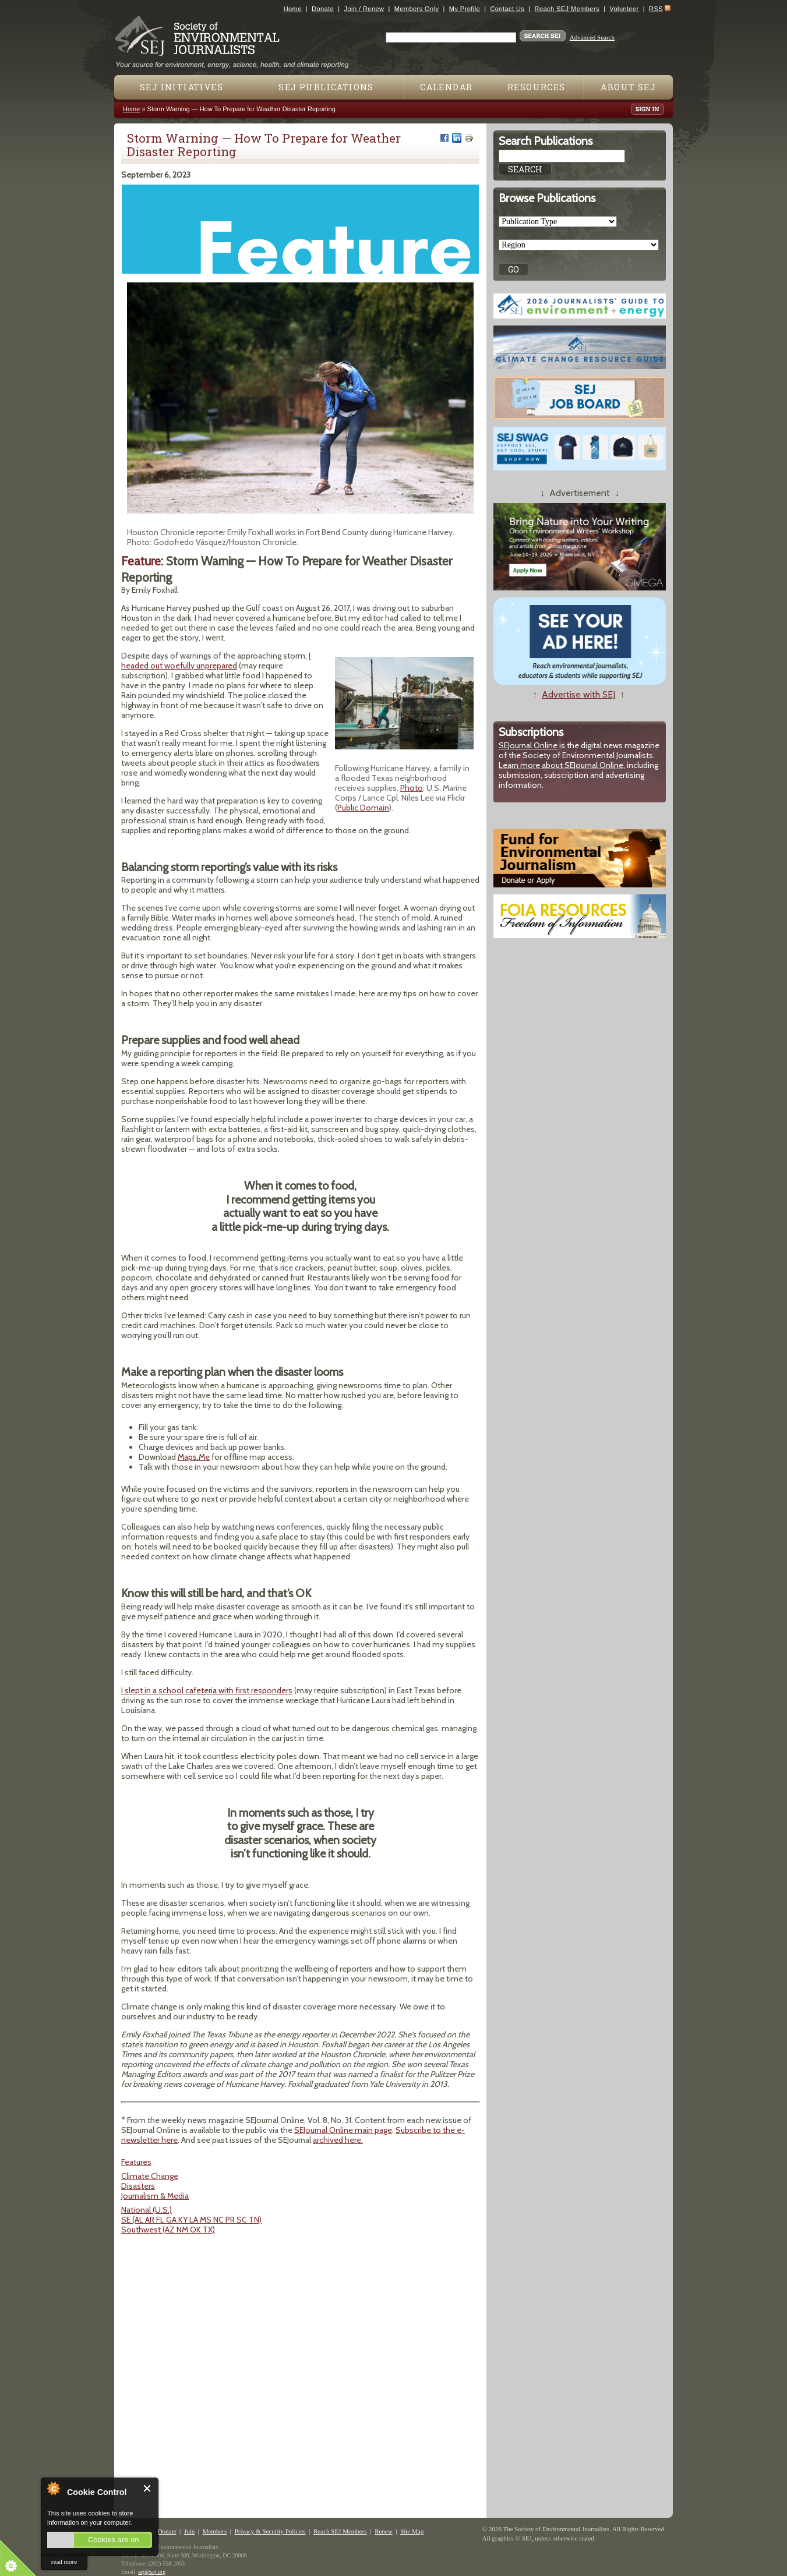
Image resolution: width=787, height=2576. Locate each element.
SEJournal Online (528, 745)
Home (293, 8)
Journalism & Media (155, 2196)
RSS (656, 8)
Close (147, 2488)
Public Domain (363, 807)
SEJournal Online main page (343, 2130)
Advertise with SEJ (578, 694)
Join (189, 2531)
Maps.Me (194, 1457)
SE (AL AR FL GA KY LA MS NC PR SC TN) (191, 2219)
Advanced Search (592, 37)
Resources (536, 87)
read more (64, 2561)
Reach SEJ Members (567, 8)
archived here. (338, 2140)
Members (215, 2531)
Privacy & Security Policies (270, 2531)
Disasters (138, 2186)
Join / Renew (364, 8)
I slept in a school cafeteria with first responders (206, 1690)
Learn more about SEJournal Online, (562, 765)
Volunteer (623, 8)
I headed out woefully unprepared (215, 660)
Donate (323, 8)
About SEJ (628, 87)
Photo (411, 788)
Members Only (416, 8)
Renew (384, 2531)
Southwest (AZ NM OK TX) (168, 2229)
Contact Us (507, 8)
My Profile (464, 8)
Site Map (412, 2531)
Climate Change (149, 2176)
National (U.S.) (146, 2210)
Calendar (446, 87)
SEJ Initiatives (181, 87)
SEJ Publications (325, 87)
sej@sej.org (151, 2571)
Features (136, 2162)
